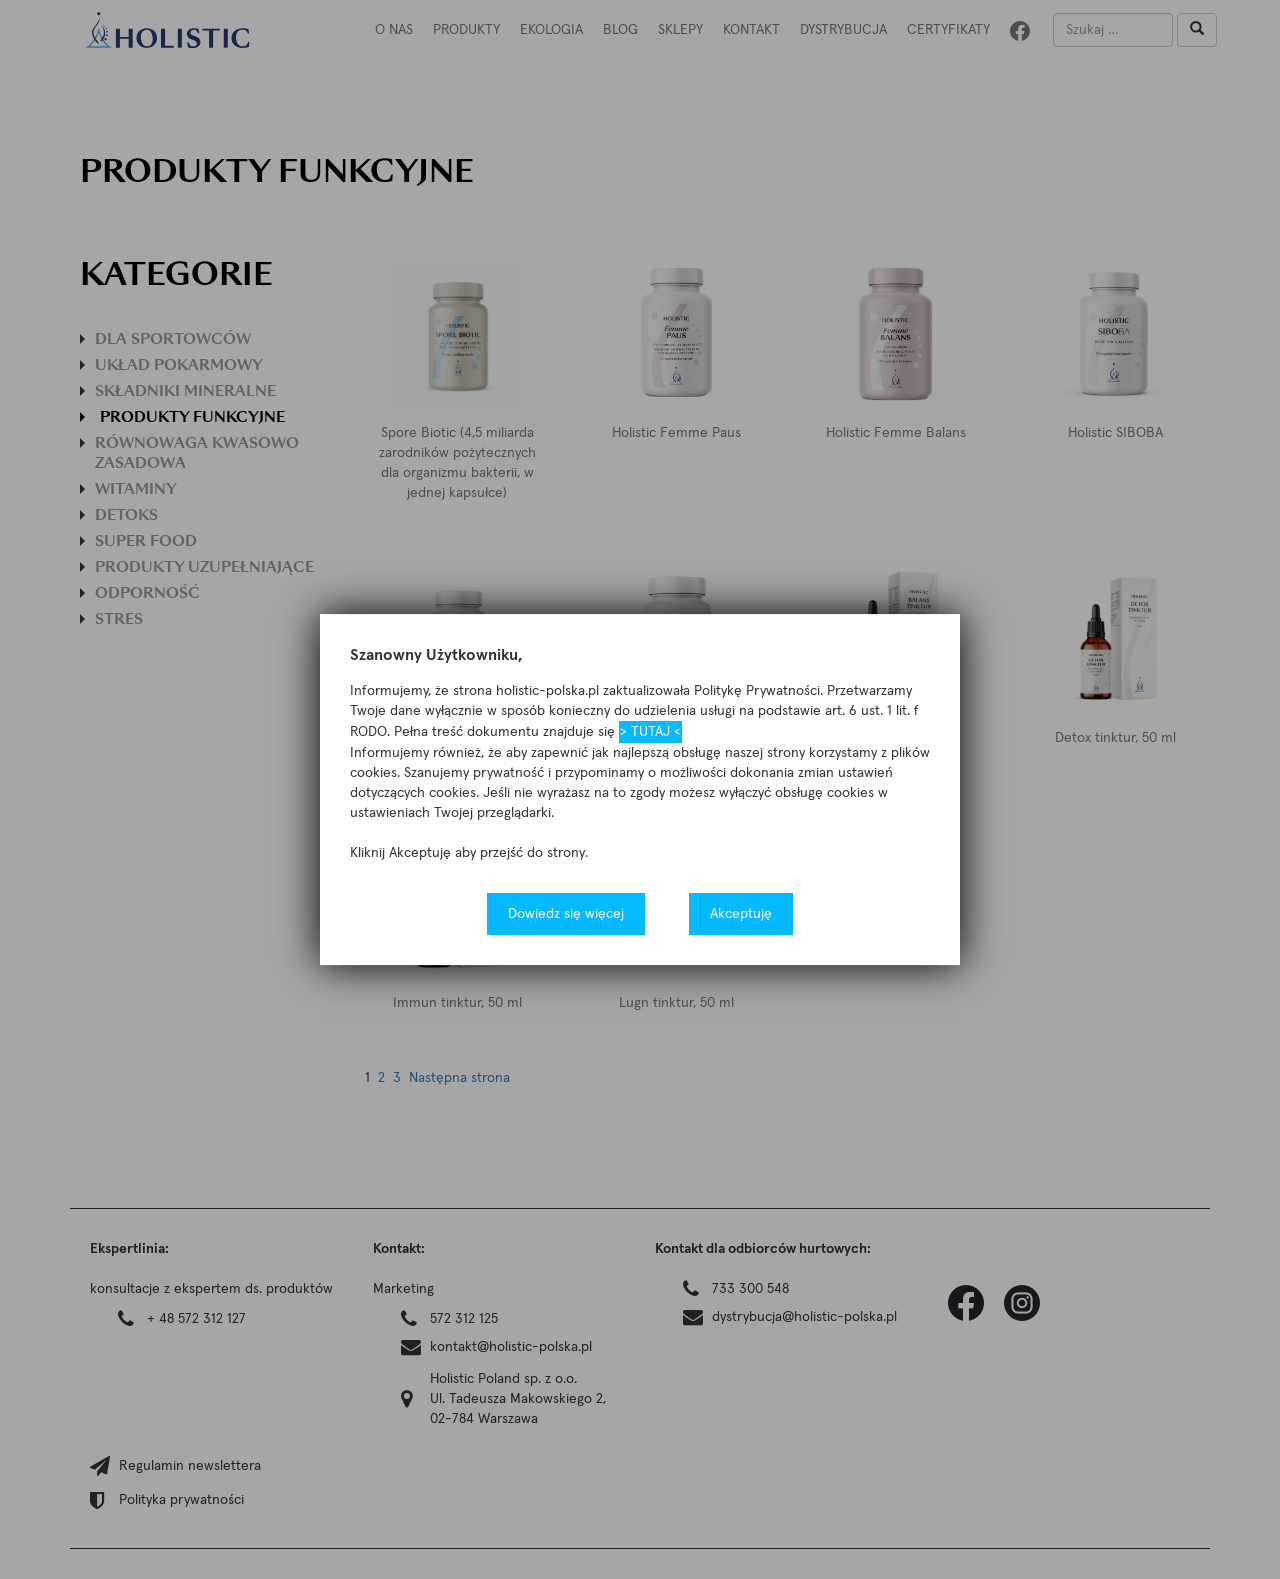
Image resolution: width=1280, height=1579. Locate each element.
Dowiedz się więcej (566, 914)
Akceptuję (741, 914)
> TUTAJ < (650, 732)
